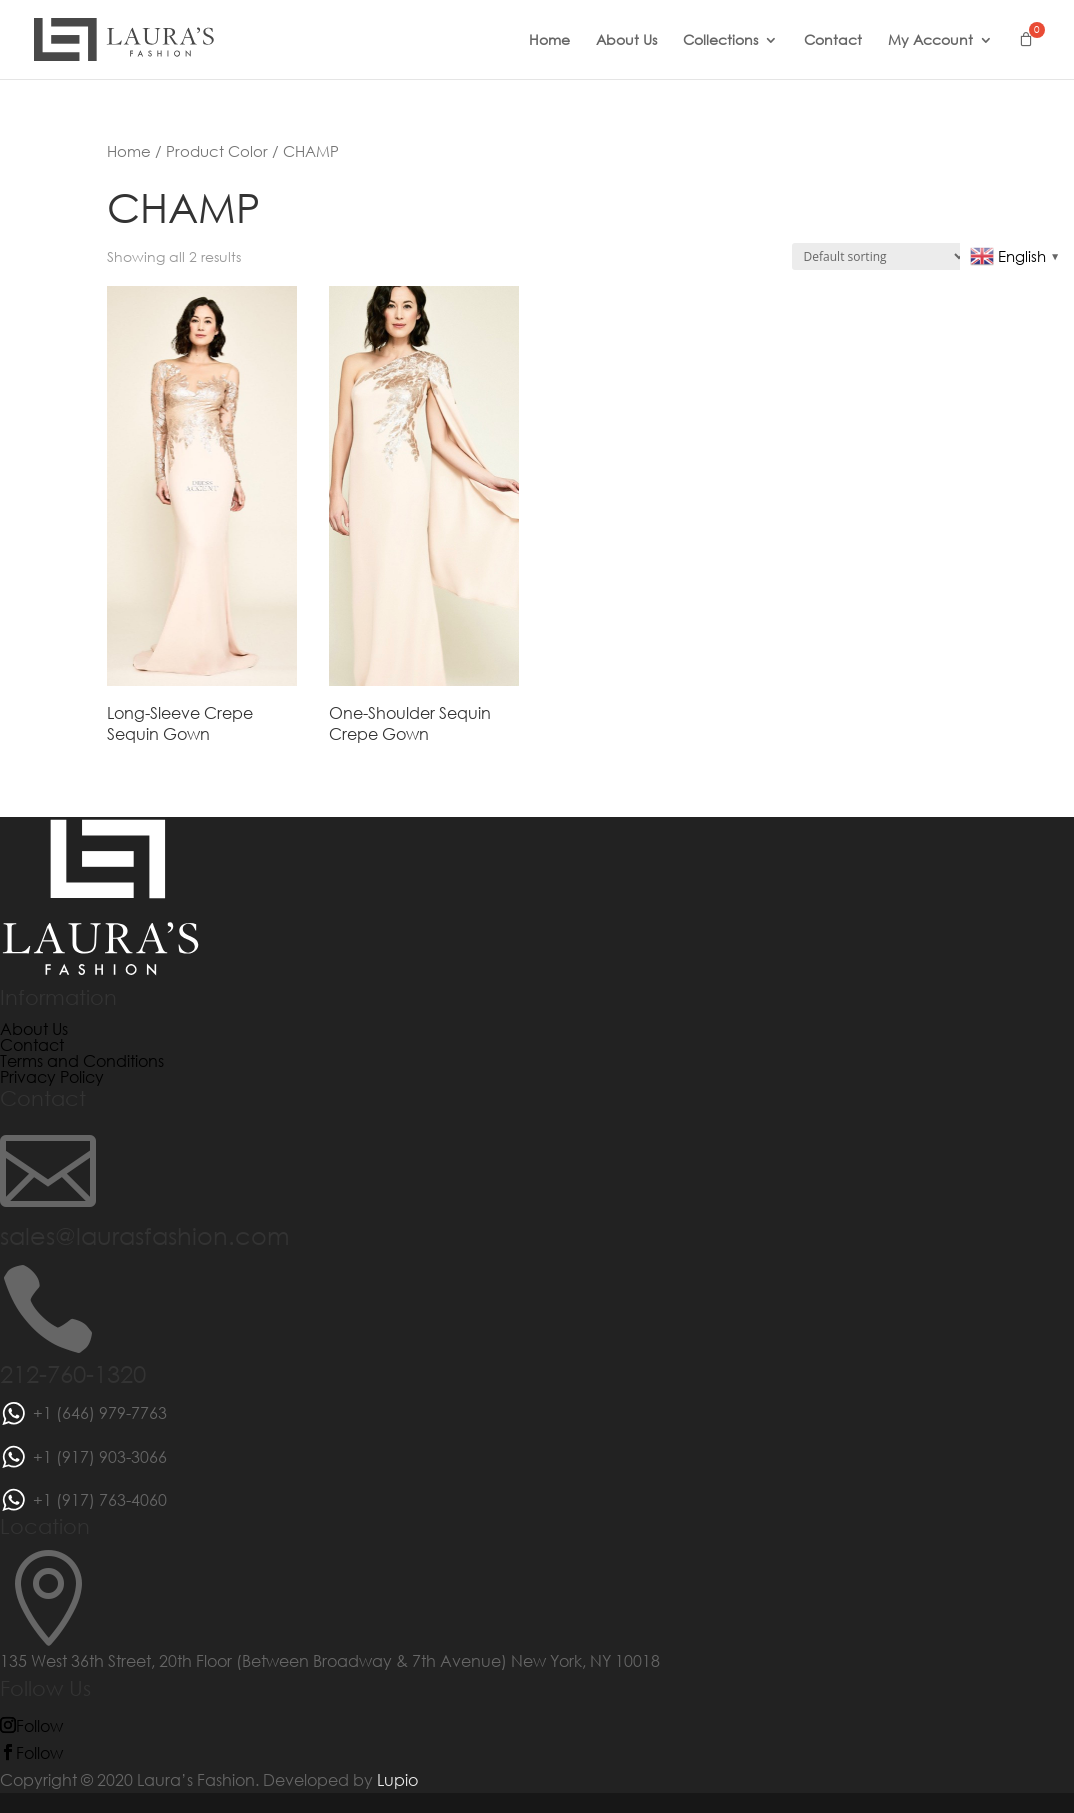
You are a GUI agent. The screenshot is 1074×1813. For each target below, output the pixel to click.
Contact (833, 41)
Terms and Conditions (82, 1060)
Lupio (397, 1779)
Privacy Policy (52, 1076)
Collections (720, 41)
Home (549, 41)
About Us (626, 41)
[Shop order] (879, 256)
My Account (930, 41)
